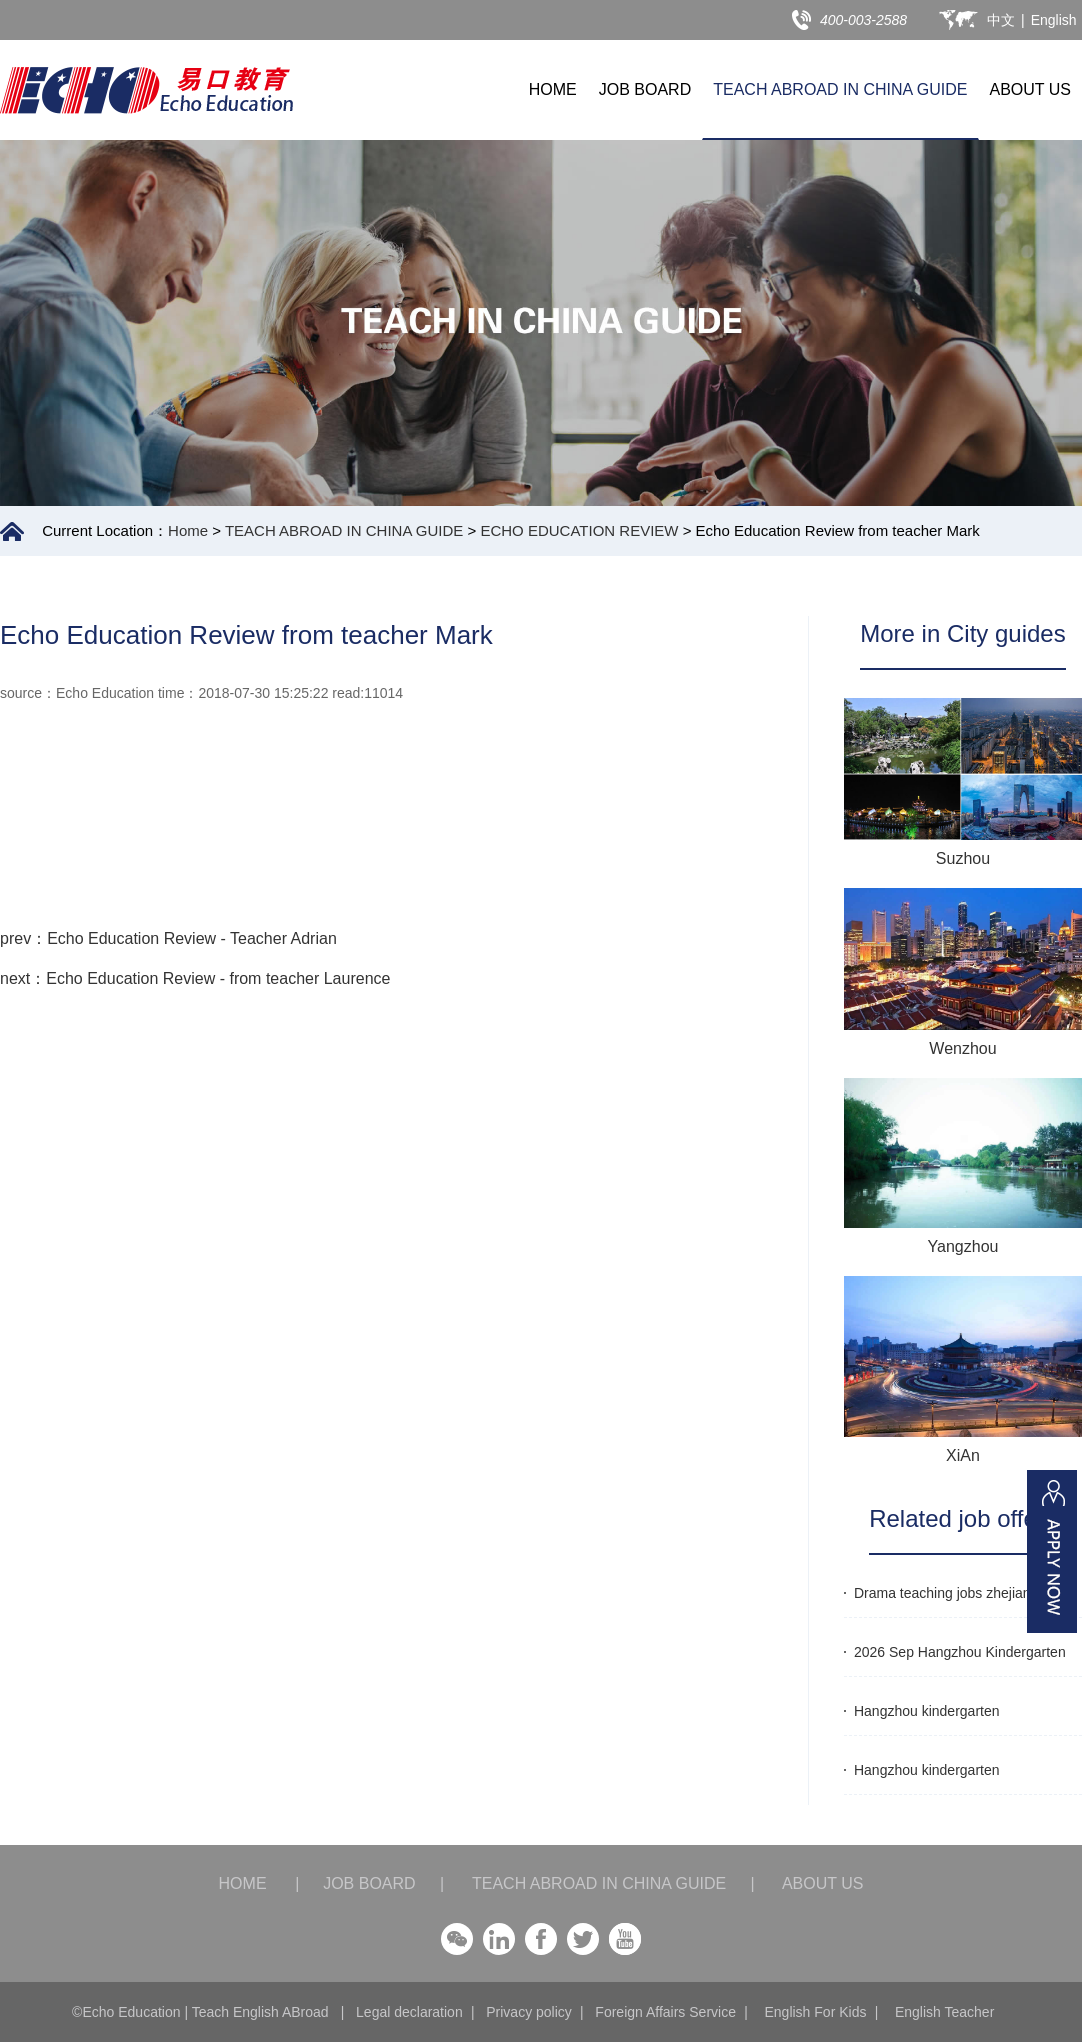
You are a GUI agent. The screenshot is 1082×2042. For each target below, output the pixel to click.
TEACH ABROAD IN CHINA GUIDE (840, 89)
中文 (1001, 20)
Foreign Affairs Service (665, 2012)
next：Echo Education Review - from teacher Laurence (195, 978)
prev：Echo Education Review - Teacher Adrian (168, 938)
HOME (553, 89)
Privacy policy (529, 2012)
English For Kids (815, 2012)
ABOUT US (1031, 89)
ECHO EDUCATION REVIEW (579, 530)
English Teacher (944, 2012)
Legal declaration (409, 2012)
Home (188, 530)
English (1054, 20)
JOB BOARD (645, 89)
